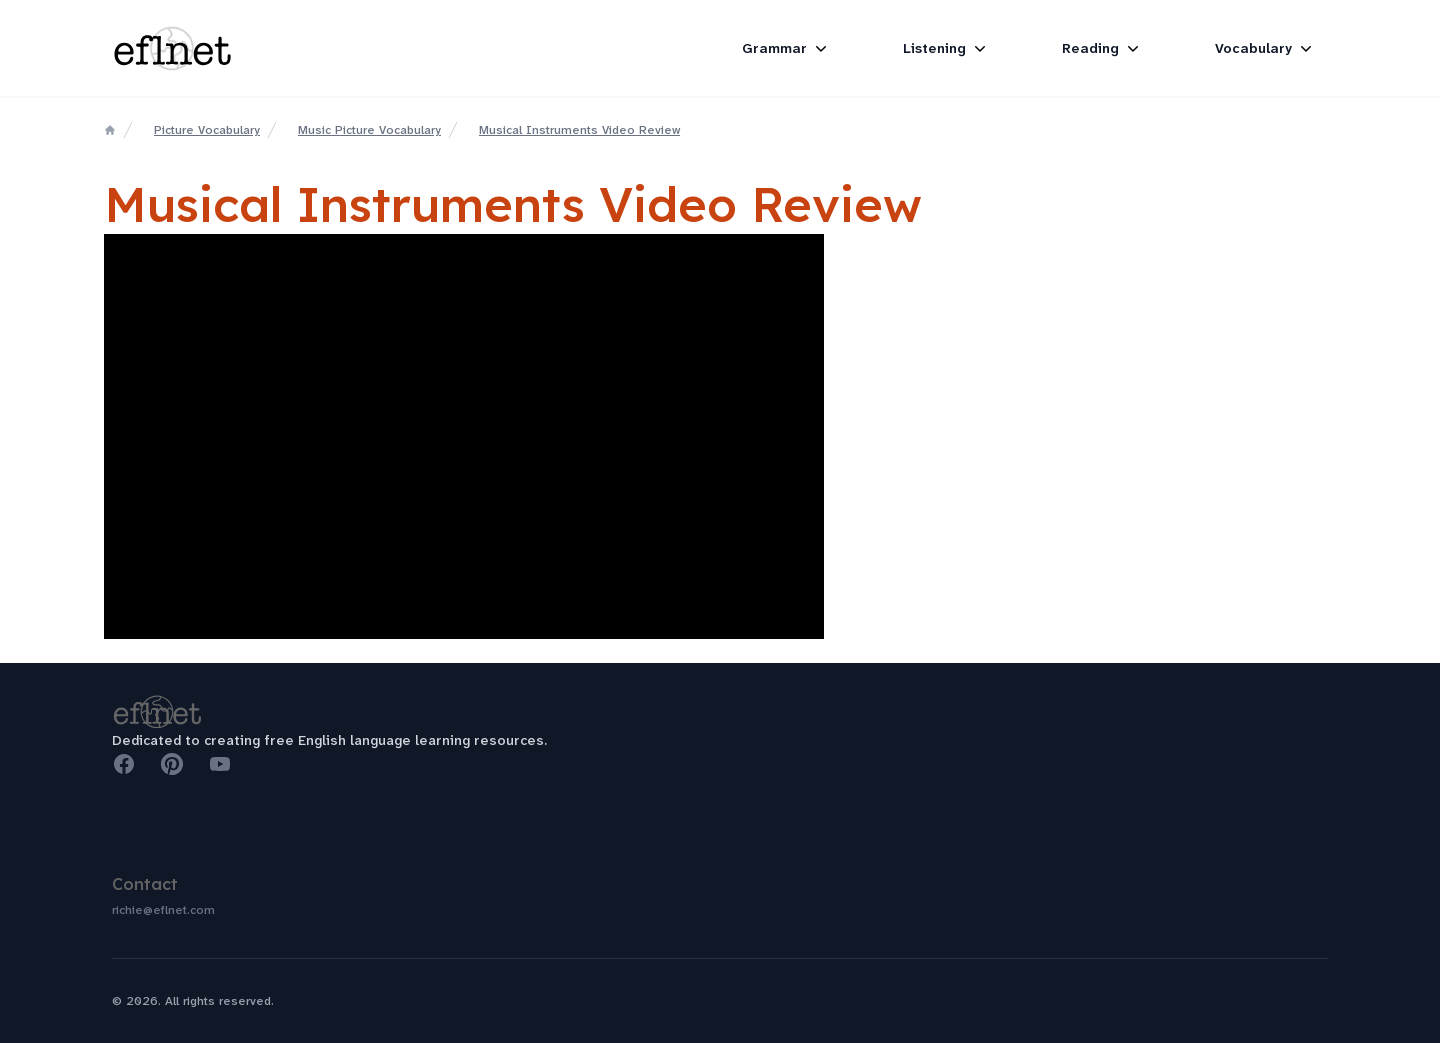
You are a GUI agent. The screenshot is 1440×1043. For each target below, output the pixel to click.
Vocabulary (1265, 48)
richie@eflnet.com (163, 910)
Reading (1102, 48)
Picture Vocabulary (207, 130)
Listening (946, 48)
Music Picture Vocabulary (369, 130)
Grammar (786, 48)
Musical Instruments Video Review (579, 130)
